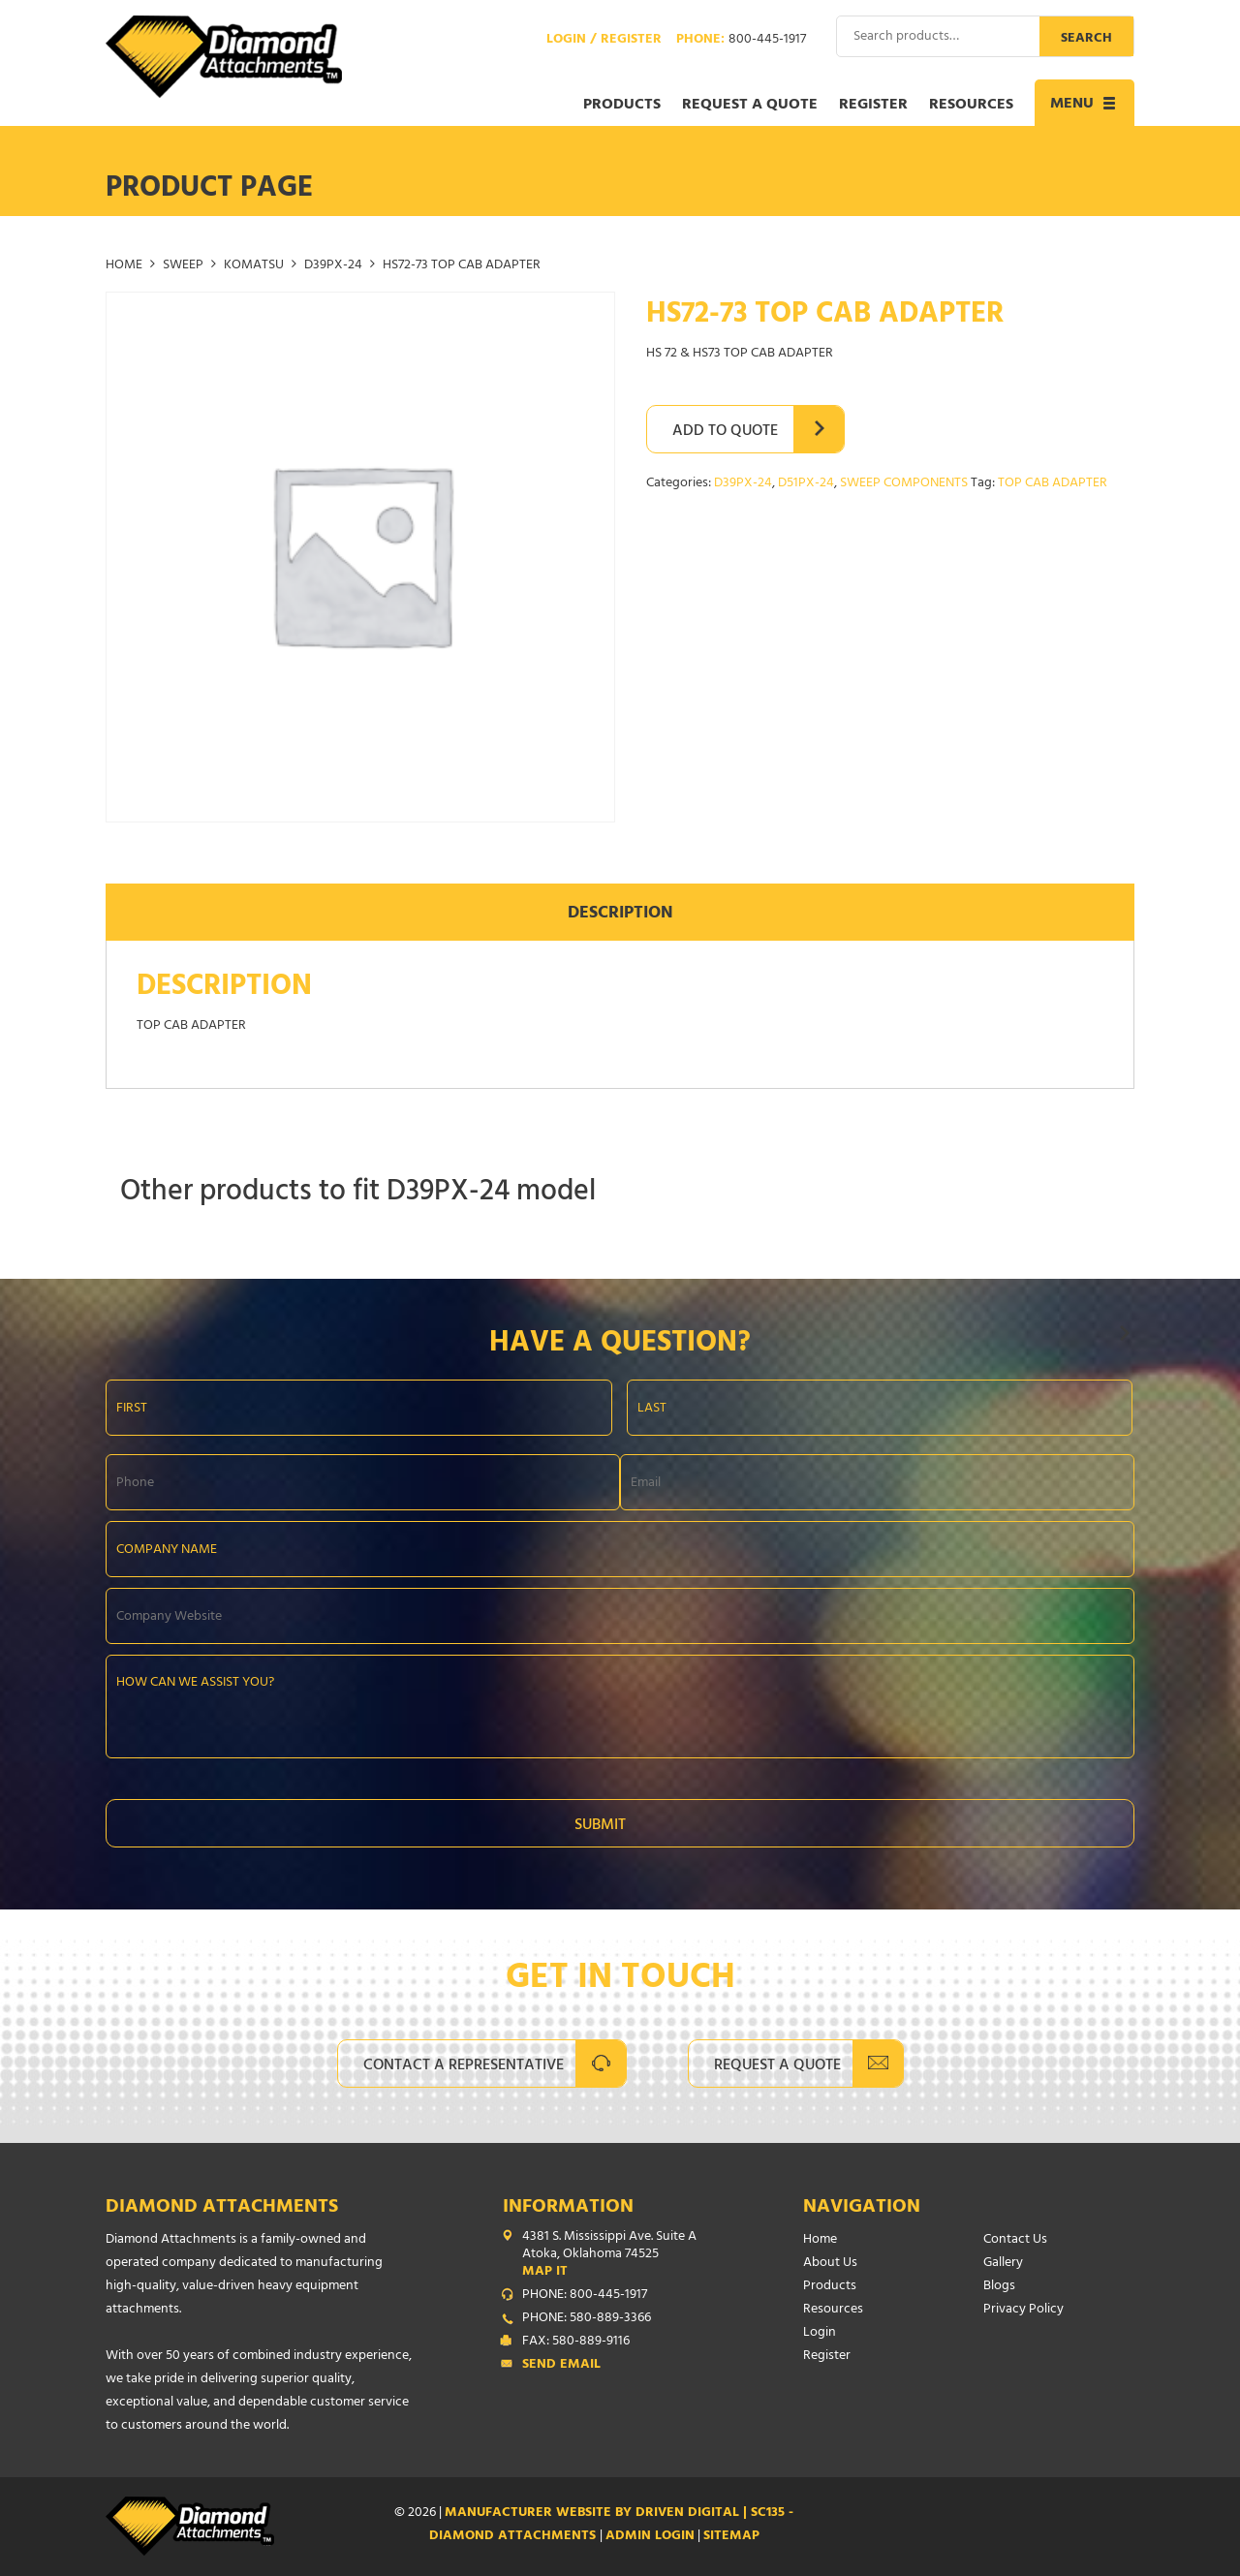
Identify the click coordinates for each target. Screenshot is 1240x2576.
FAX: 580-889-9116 (576, 2342)
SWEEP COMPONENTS (904, 484)
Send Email (561, 2365)
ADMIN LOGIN (650, 2537)
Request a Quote (750, 105)
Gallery (1003, 2263)
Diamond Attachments (222, 2208)
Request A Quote (777, 2066)
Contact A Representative (463, 2066)
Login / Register (604, 40)
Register (873, 105)
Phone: (741, 40)
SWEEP (183, 266)
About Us (830, 2263)
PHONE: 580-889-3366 (586, 2319)
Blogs (999, 2287)
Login (819, 2333)
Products (622, 105)
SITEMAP (731, 2537)
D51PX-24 (806, 484)
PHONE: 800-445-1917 (584, 2296)
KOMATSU (254, 266)
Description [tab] (620, 914)
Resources (971, 105)
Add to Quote (725, 432)
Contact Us (1015, 2240)
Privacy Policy (1023, 2310)
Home (124, 266)
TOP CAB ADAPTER (1052, 484)
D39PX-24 (333, 266)
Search (1086, 39)
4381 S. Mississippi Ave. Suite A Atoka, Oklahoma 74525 (624, 2255)
